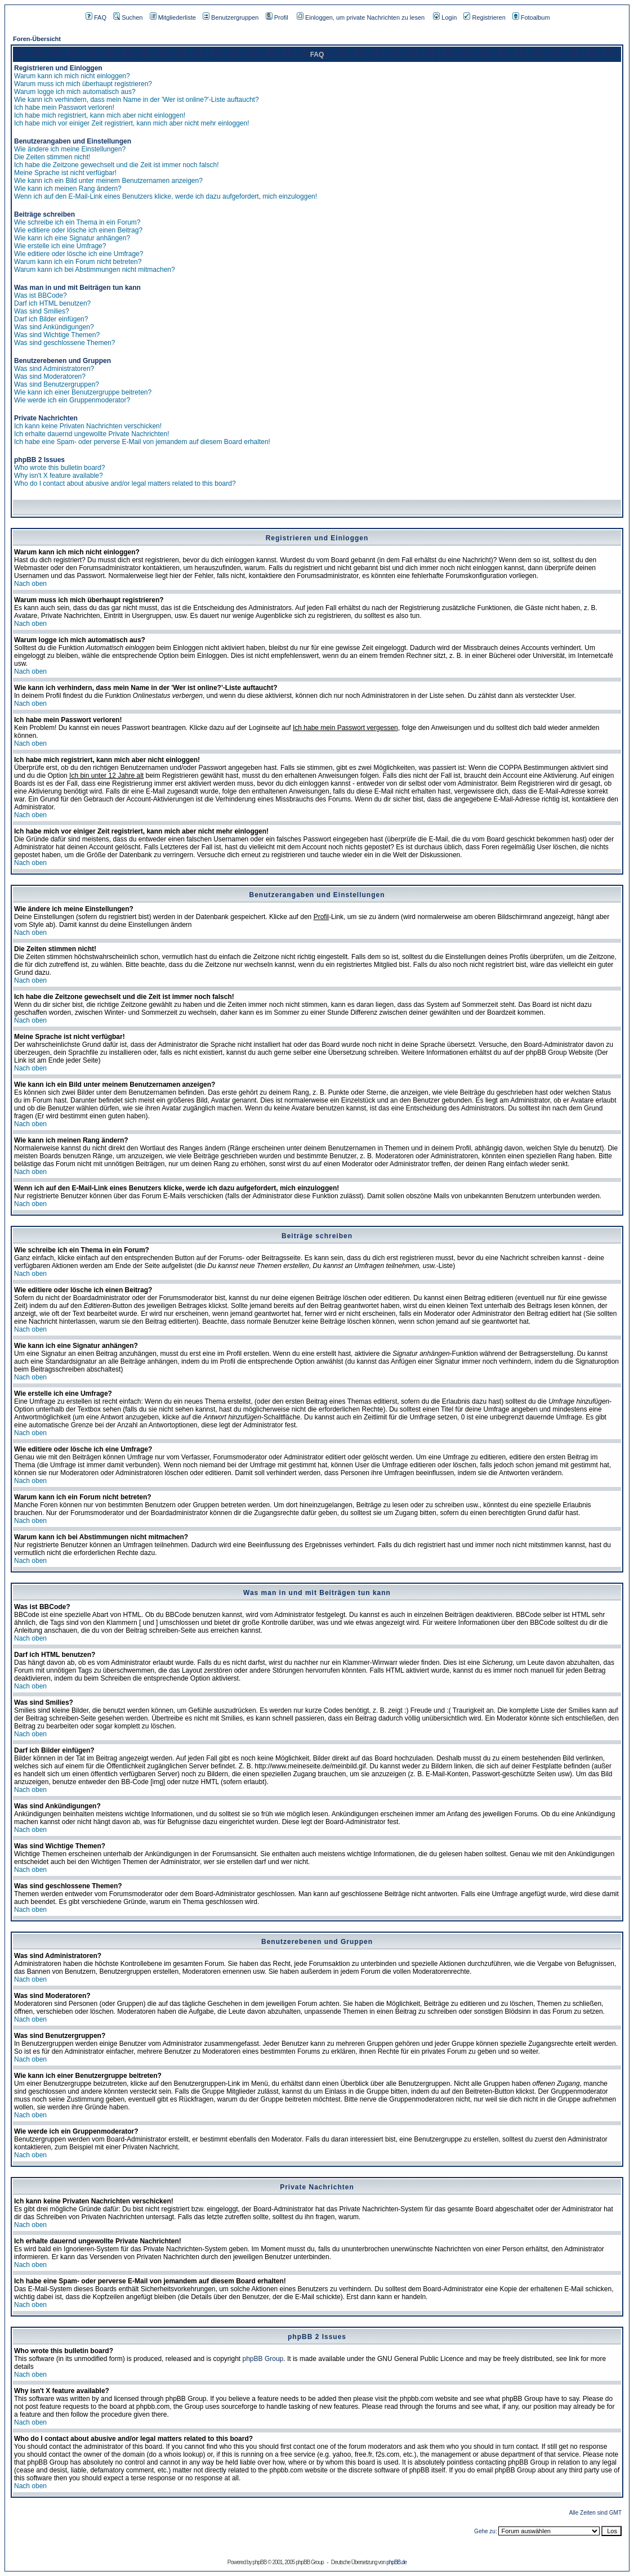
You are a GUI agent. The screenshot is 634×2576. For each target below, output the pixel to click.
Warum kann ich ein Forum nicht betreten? (77, 262)
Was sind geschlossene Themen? (64, 343)
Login (445, 17)
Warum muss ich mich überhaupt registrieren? (83, 84)
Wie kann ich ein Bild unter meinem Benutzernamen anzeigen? (108, 181)
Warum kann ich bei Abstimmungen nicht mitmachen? (94, 270)
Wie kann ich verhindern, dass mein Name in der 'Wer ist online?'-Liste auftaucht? (136, 100)
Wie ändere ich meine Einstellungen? (70, 149)
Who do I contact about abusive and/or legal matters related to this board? (125, 483)
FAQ (96, 17)
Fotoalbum (531, 17)
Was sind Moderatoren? (50, 376)
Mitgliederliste (173, 17)
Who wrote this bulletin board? (59, 468)
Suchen (127, 17)
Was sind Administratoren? (54, 369)
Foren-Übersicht (37, 38)
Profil (277, 17)
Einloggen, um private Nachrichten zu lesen (361, 17)
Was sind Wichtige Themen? (57, 335)
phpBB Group (263, 2359)
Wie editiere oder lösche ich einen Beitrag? (78, 230)
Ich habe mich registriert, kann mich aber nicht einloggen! (99, 115)
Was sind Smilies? (41, 311)
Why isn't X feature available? (58, 476)
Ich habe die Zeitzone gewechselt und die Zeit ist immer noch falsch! (116, 165)
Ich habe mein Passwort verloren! (64, 107)
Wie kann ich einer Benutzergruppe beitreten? (82, 392)
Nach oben (30, 584)
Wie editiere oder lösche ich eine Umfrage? (78, 254)
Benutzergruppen (230, 17)
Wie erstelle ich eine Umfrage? (60, 246)
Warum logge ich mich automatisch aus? (75, 92)
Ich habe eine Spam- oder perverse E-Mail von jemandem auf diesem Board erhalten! (142, 442)
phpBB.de (396, 2562)
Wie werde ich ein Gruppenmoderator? (72, 400)
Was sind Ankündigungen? (54, 327)
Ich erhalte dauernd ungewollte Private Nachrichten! (91, 434)
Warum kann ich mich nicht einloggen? (72, 76)
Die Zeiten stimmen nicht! (52, 157)
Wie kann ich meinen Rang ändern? (68, 188)
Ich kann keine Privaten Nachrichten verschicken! (88, 426)
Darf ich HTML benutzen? (52, 303)
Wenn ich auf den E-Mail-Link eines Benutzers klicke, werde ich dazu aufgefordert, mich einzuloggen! (165, 196)
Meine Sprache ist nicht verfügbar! (65, 173)
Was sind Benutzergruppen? (56, 384)
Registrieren (484, 17)
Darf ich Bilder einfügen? (51, 319)
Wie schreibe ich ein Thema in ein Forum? (77, 222)
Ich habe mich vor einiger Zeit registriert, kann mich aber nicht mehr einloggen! (131, 123)
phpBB (259, 2562)
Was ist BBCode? (40, 295)
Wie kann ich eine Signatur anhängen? (72, 238)
